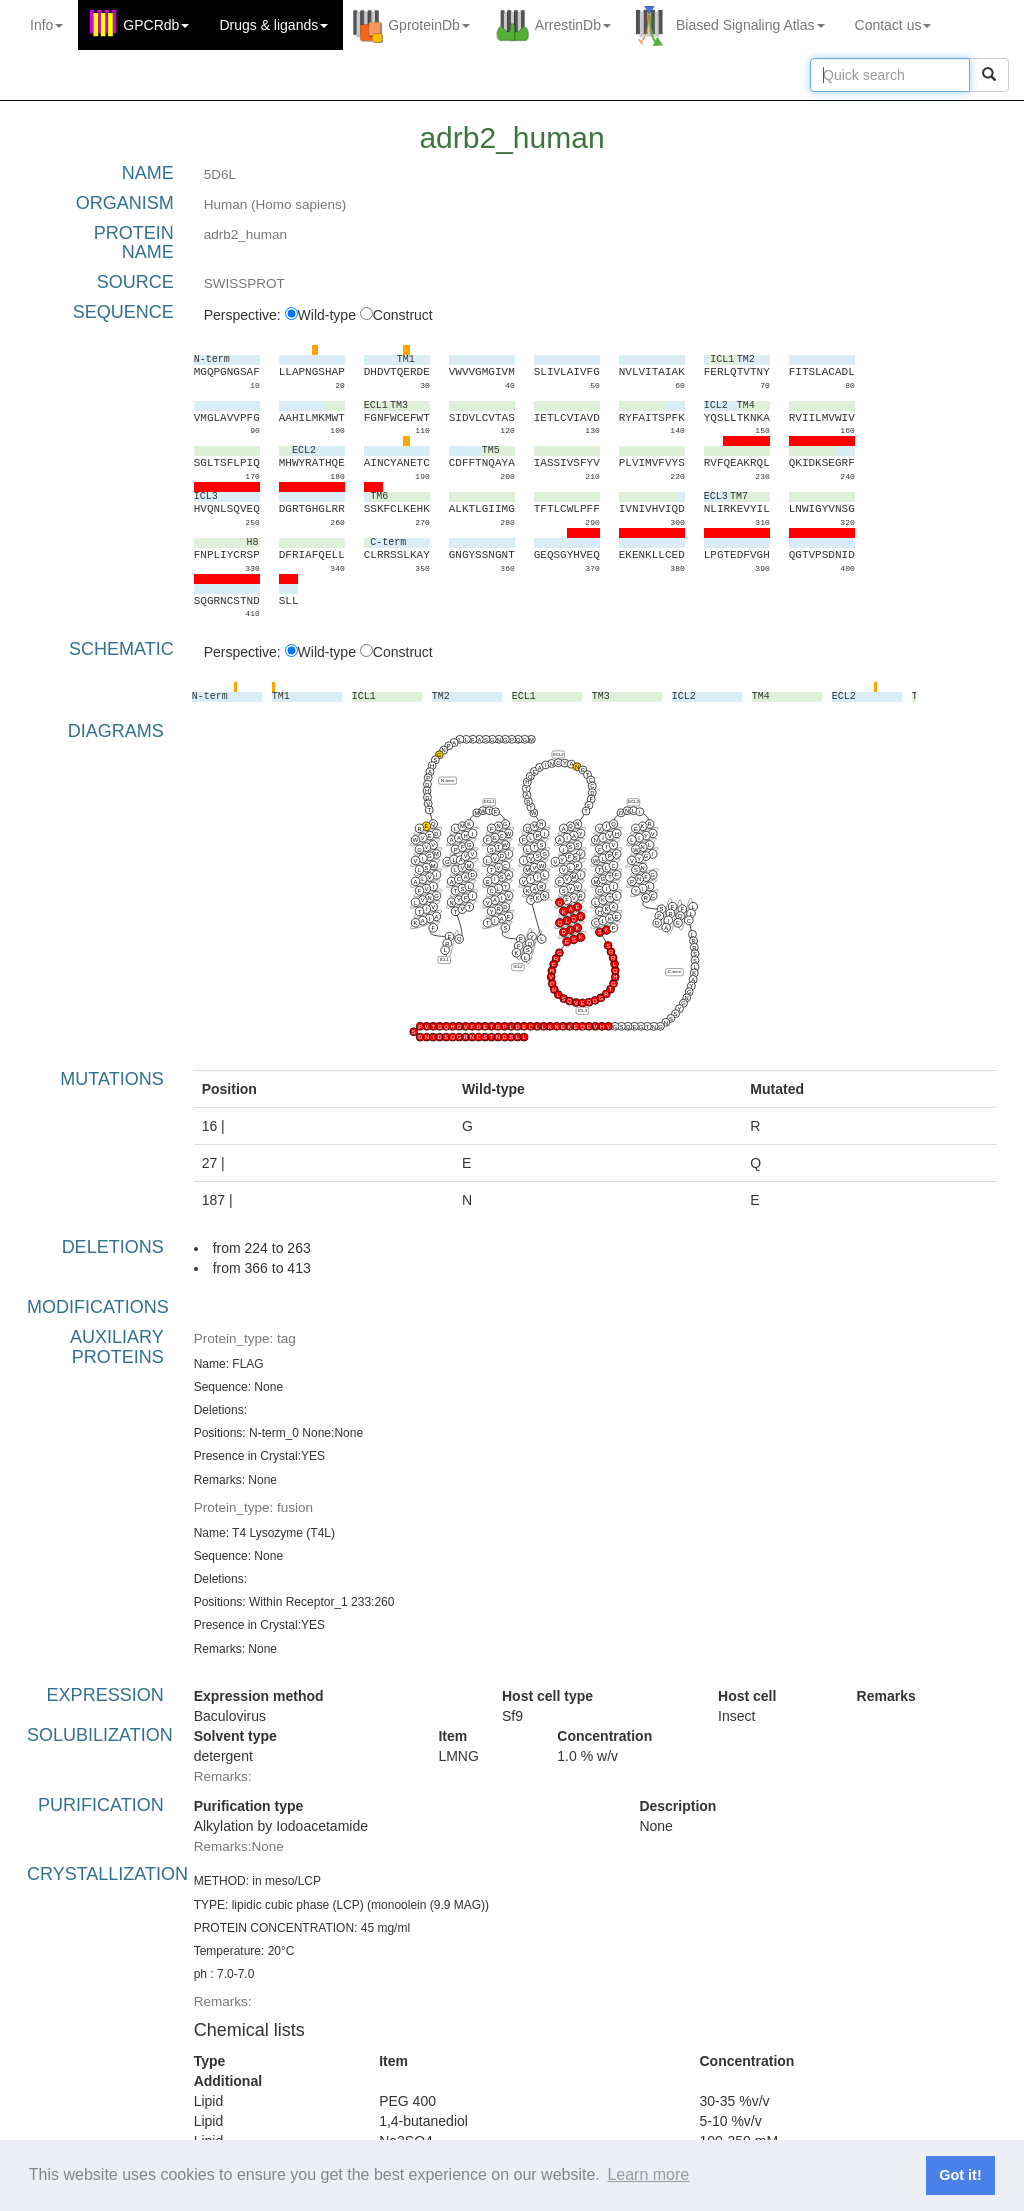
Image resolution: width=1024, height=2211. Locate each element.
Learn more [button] (648, 2174)
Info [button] (46, 25)
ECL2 (558, 754)
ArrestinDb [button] (573, 25)
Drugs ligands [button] (273, 25)
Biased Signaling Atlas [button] (750, 25)
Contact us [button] (893, 25)
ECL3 (633, 802)
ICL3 (582, 1010)
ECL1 (489, 802)
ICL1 (443, 959)
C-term (673, 971)
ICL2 (517, 966)
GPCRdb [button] (156, 25)
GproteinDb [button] (429, 25)
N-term (447, 780)
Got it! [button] (960, 2175)
